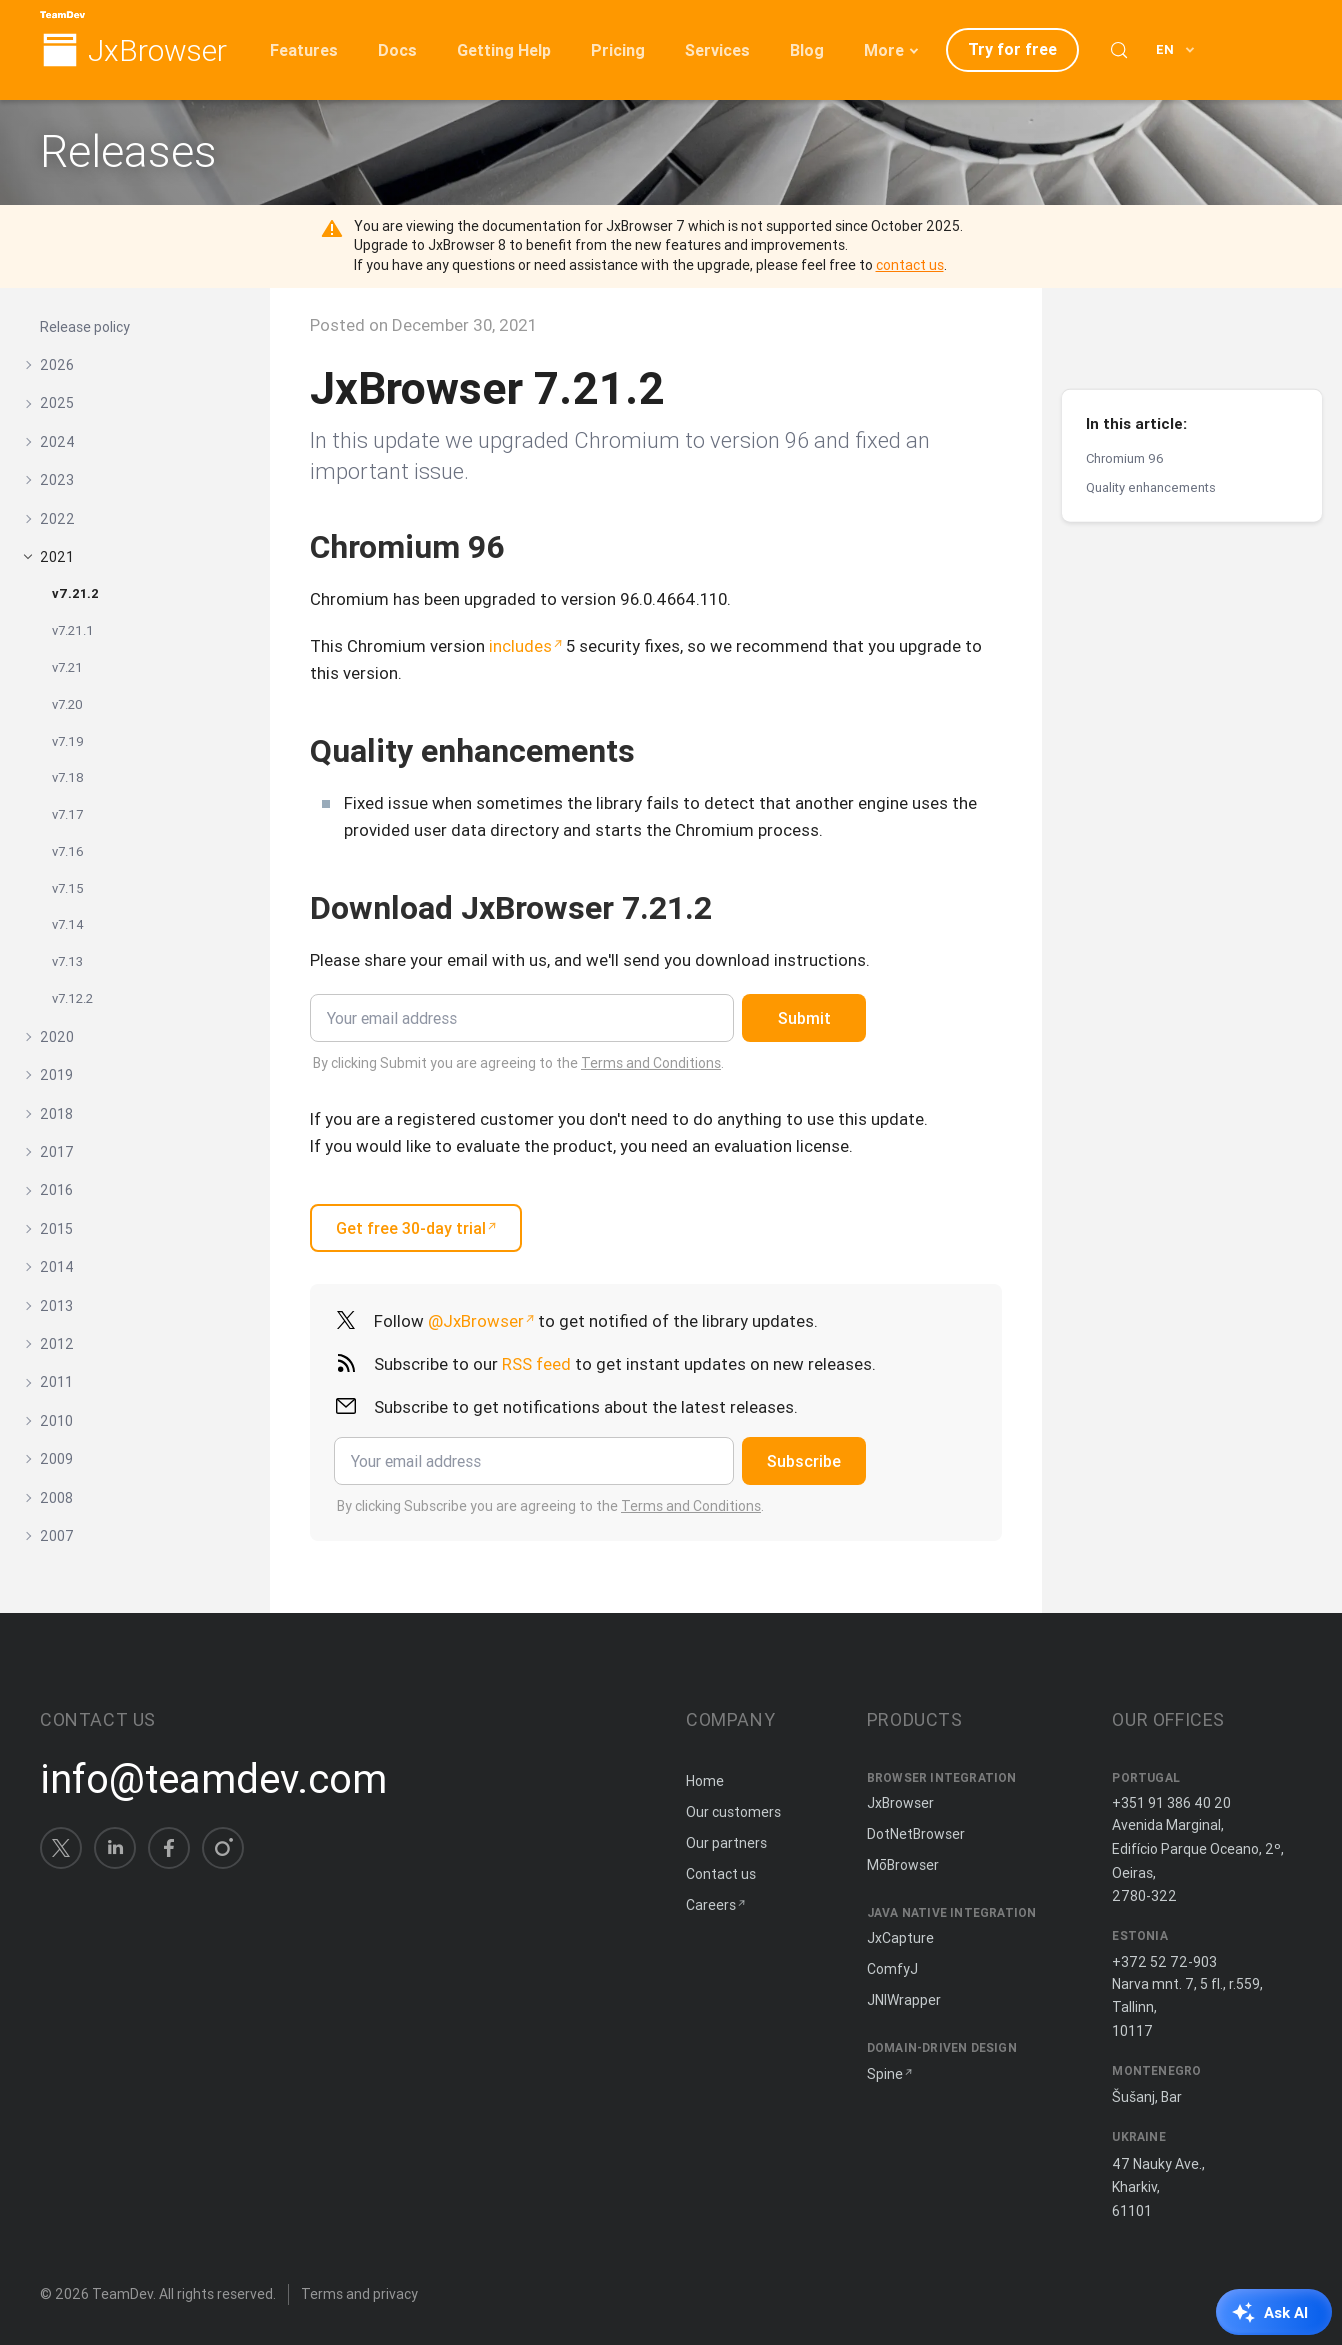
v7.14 (68, 924)
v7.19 (68, 741)
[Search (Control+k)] (1119, 50)
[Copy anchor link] (526, 546)
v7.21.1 (73, 630)
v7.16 (68, 851)
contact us (910, 265)
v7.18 (68, 777)
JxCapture (900, 1938)
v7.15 (68, 888)
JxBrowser (157, 51)
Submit (804, 1018)
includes (520, 646)
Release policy (85, 327)
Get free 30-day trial (411, 1228)
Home (705, 1781)
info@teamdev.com (213, 1779)
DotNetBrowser (916, 1834)
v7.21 (67, 667)
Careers (711, 1905)
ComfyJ (892, 1969)
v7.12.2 (72, 998)
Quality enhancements (1151, 419)
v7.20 (67, 704)
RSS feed (536, 1364)
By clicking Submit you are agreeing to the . (518, 1063)
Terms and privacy (359, 2294)
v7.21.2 (75, 593)
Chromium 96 (1125, 390)
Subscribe (804, 1461)
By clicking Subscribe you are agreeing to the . (550, 1506)
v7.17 (67, 814)
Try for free (1012, 49)
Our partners (726, 1843)
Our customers (733, 1812)
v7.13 (67, 961)
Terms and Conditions (651, 1063)
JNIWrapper (904, 2000)
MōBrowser (903, 1865)
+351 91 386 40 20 (1171, 1803)
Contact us (721, 1874)
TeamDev (122, 2294)
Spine (885, 2074)
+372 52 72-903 (1164, 1962)
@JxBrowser (476, 1321)
